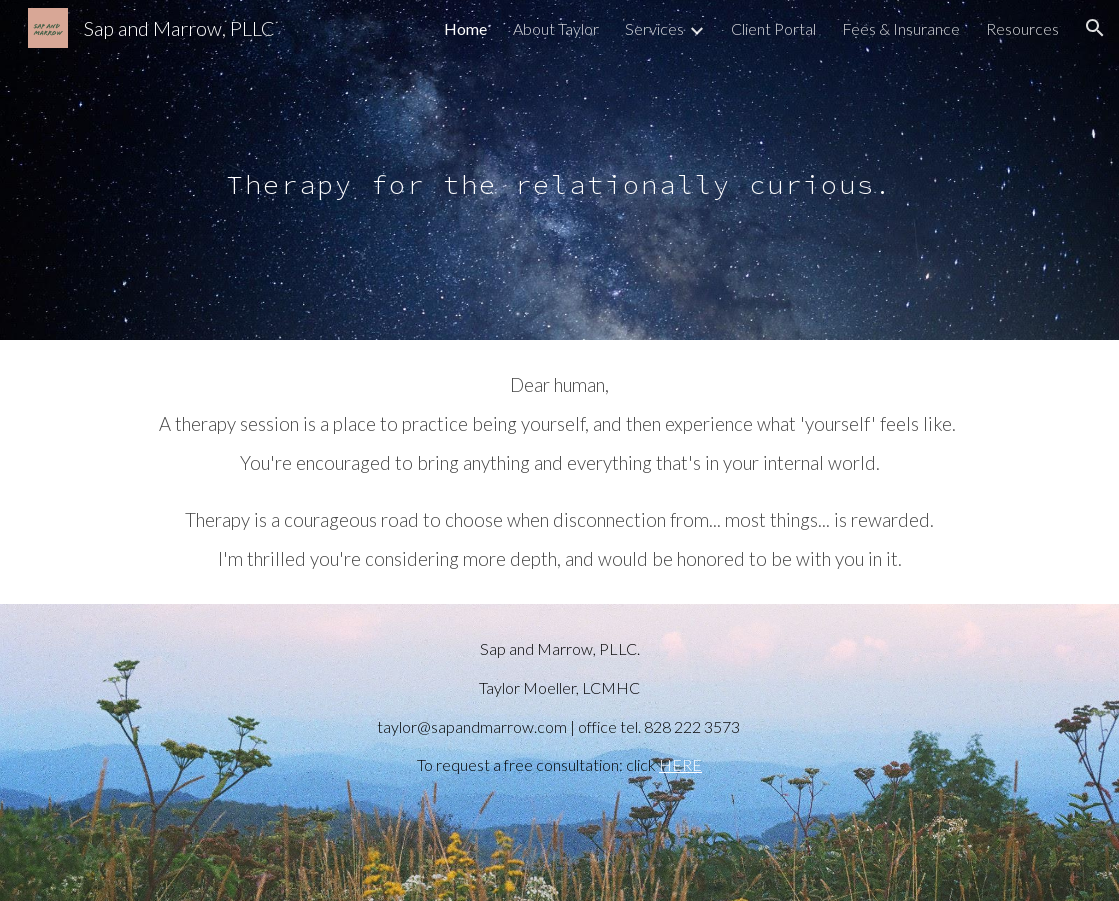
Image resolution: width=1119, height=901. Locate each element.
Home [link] (465, 28)
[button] (1095, 28)
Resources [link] (1022, 28)
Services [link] (654, 28)
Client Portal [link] (773, 28)
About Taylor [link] (556, 28)
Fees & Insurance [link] (901, 28)
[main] (559, 170)
